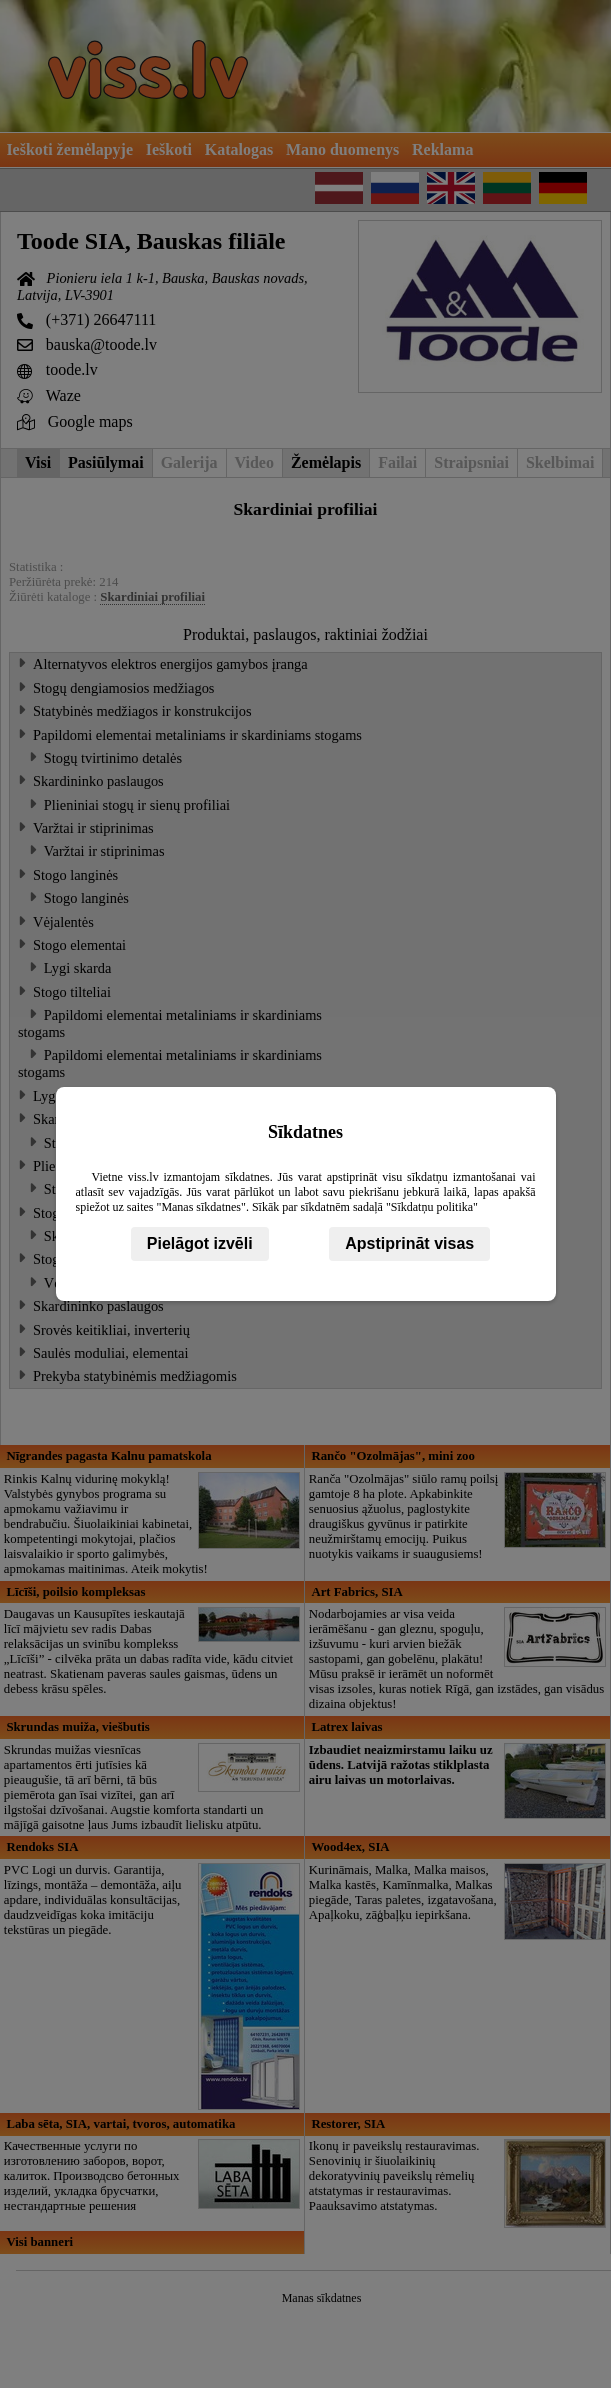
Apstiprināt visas (409, 1243)
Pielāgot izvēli (200, 1243)
